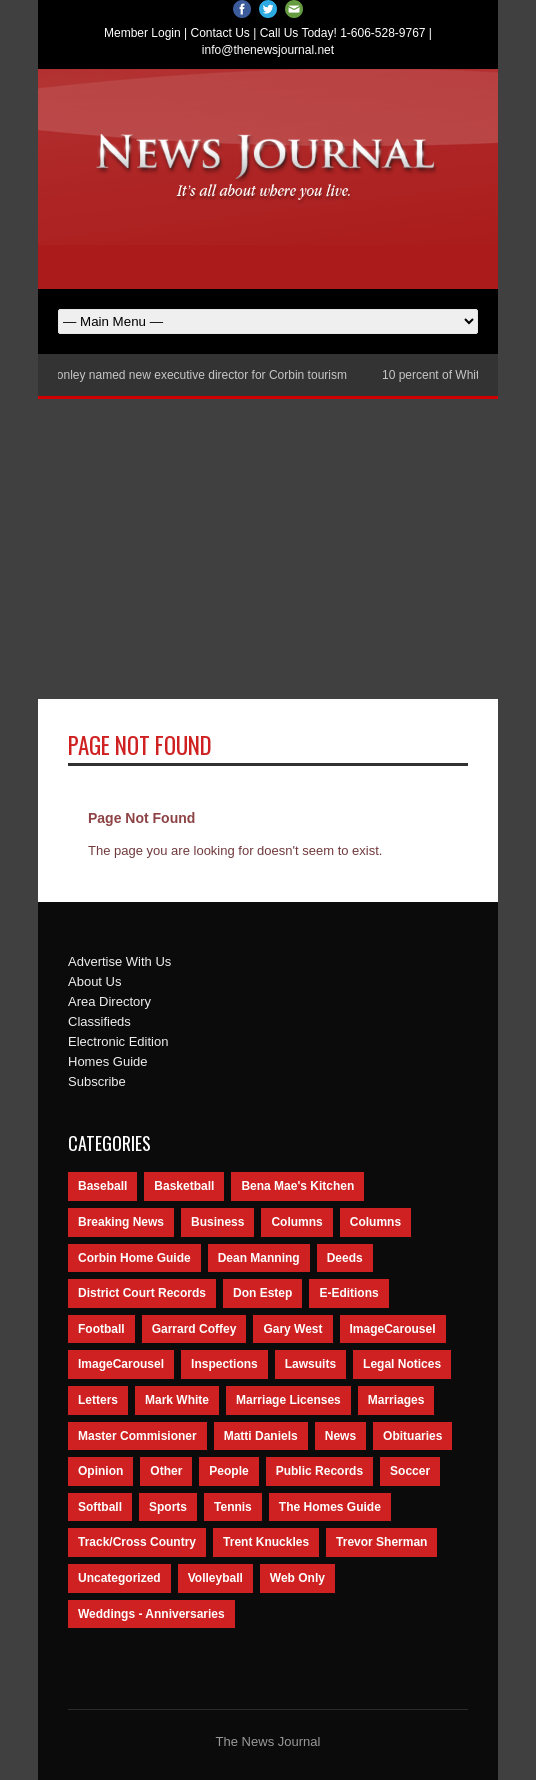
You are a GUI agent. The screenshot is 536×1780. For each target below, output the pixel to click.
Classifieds (99, 1021)
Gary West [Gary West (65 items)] (292, 1329)
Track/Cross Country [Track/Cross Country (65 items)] (137, 1542)
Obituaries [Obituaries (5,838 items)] (412, 1436)
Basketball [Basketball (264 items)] (184, 1186)
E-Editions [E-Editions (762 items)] (348, 1293)
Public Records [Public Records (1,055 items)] (319, 1471)
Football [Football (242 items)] (101, 1329)
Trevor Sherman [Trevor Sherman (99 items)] (381, 1542)
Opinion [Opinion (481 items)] (100, 1471)
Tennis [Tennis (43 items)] (233, 1507)
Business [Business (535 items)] (217, 1222)
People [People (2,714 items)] (228, 1471)
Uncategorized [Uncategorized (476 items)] (119, 1578)
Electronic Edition (118, 1041)
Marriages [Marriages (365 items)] (396, 1400)
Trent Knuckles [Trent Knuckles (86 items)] (266, 1542)
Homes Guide (107, 1061)
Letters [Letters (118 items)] (98, 1400)
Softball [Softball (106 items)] (100, 1507)
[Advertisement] (268, 549)
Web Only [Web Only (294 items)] (297, 1578)
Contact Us (220, 33)
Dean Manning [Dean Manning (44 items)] (259, 1258)
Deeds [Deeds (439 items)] (345, 1258)
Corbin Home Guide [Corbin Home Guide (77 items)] (134, 1258)
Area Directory (109, 1001)
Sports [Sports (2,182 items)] (168, 1507)
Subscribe (97, 1081)
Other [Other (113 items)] (166, 1471)
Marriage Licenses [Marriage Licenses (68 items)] (288, 1400)
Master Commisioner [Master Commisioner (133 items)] (137, 1436)
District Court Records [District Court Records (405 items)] (142, 1293)
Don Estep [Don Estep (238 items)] (262, 1293)
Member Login (142, 33)
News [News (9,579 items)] (340, 1436)
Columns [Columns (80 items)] (375, 1222)
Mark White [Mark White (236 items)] (177, 1400)
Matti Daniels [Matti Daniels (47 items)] (261, 1436)
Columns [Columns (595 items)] (296, 1222)
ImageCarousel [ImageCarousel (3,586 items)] (393, 1329)
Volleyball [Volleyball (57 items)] (215, 1578)
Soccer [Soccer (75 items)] (410, 1471)
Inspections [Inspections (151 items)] (224, 1364)
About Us (94, 981)
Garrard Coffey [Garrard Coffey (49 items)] (194, 1329)
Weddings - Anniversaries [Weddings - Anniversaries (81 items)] (151, 1614)
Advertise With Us (119, 961)
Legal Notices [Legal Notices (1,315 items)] (402, 1364)
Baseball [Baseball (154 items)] (102, 1186)
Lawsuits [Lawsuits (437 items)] (310, 1364)
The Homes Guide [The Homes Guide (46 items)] (330, 1507)
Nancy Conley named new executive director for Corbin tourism (183, 375)
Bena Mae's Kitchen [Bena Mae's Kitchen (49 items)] (297, 1186)
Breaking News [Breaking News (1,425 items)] (121, 1222)
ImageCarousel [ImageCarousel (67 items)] (121, 1364)
